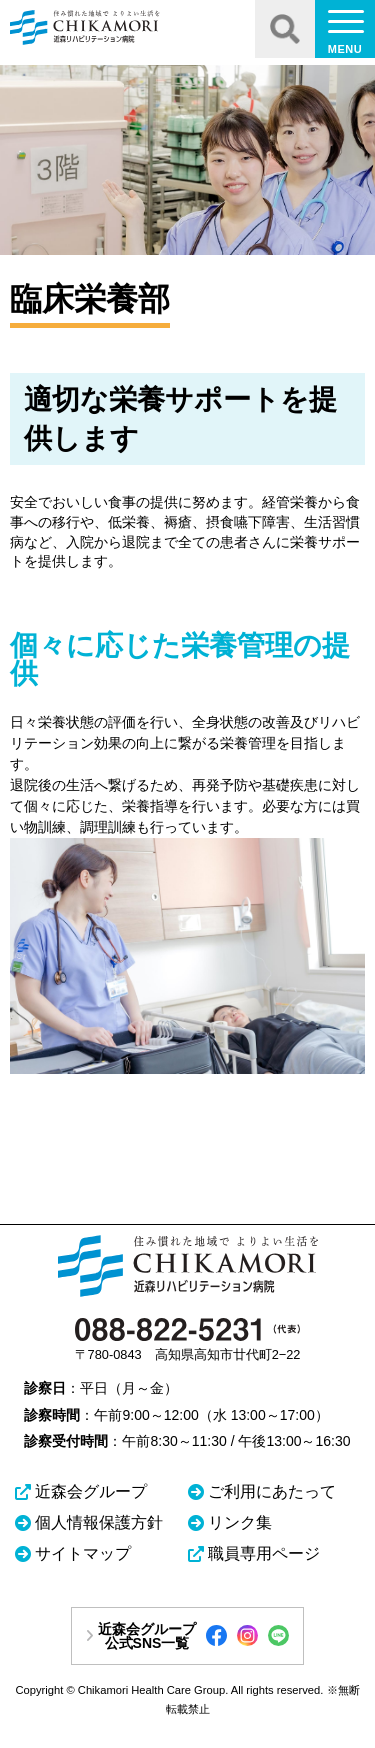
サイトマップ (83, 1553)
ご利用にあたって (272, 1491)
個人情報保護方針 (99, 1522)
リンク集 (240, 1522)
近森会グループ (91, 1491)
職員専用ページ (264, 1553)
